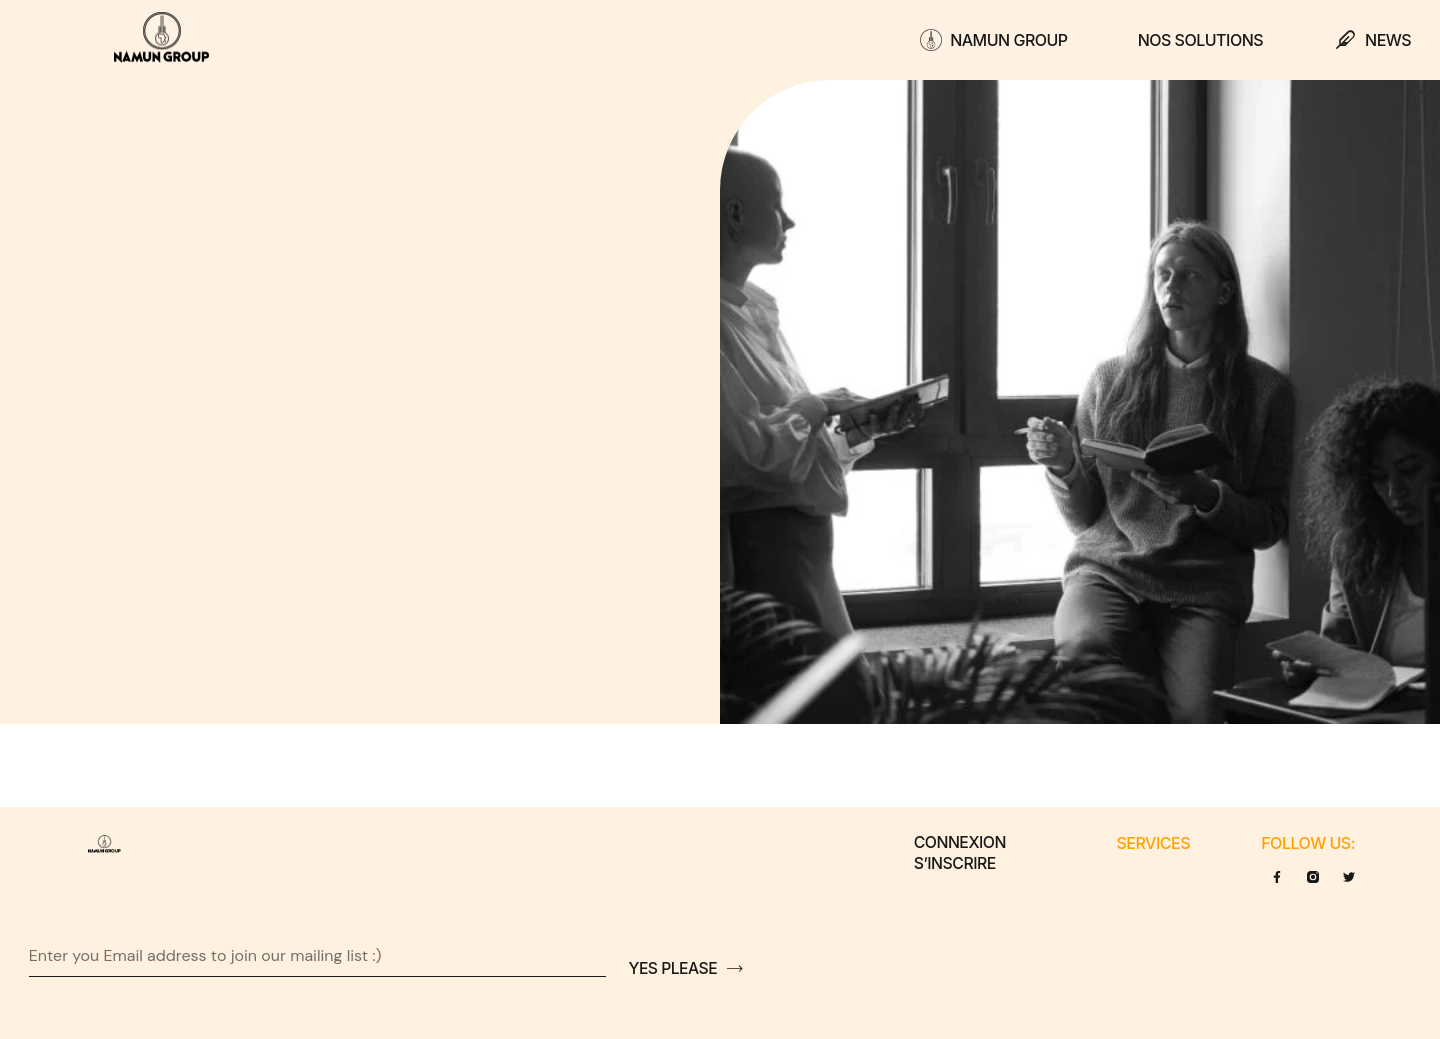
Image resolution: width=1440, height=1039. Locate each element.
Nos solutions (1200, 40)
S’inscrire (954, 864)
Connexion (959, 843)
